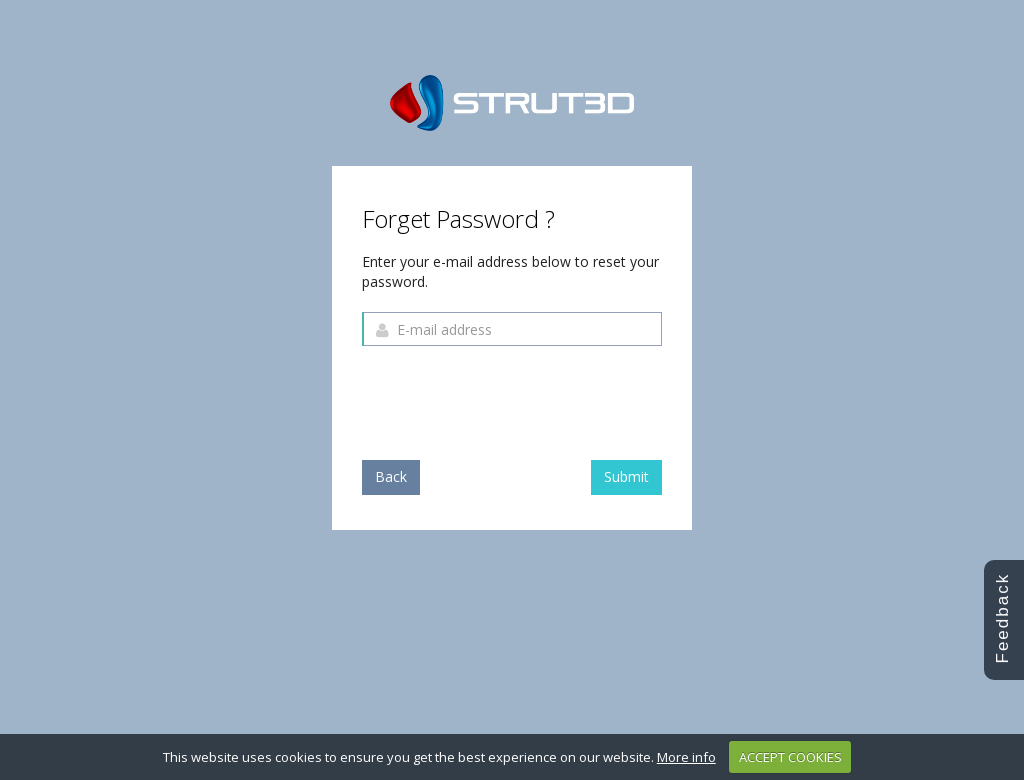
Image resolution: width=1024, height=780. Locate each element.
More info (686, 757)
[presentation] (514, 400)
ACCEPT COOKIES (790, 757)
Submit (626, 476)
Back (391, 476)
